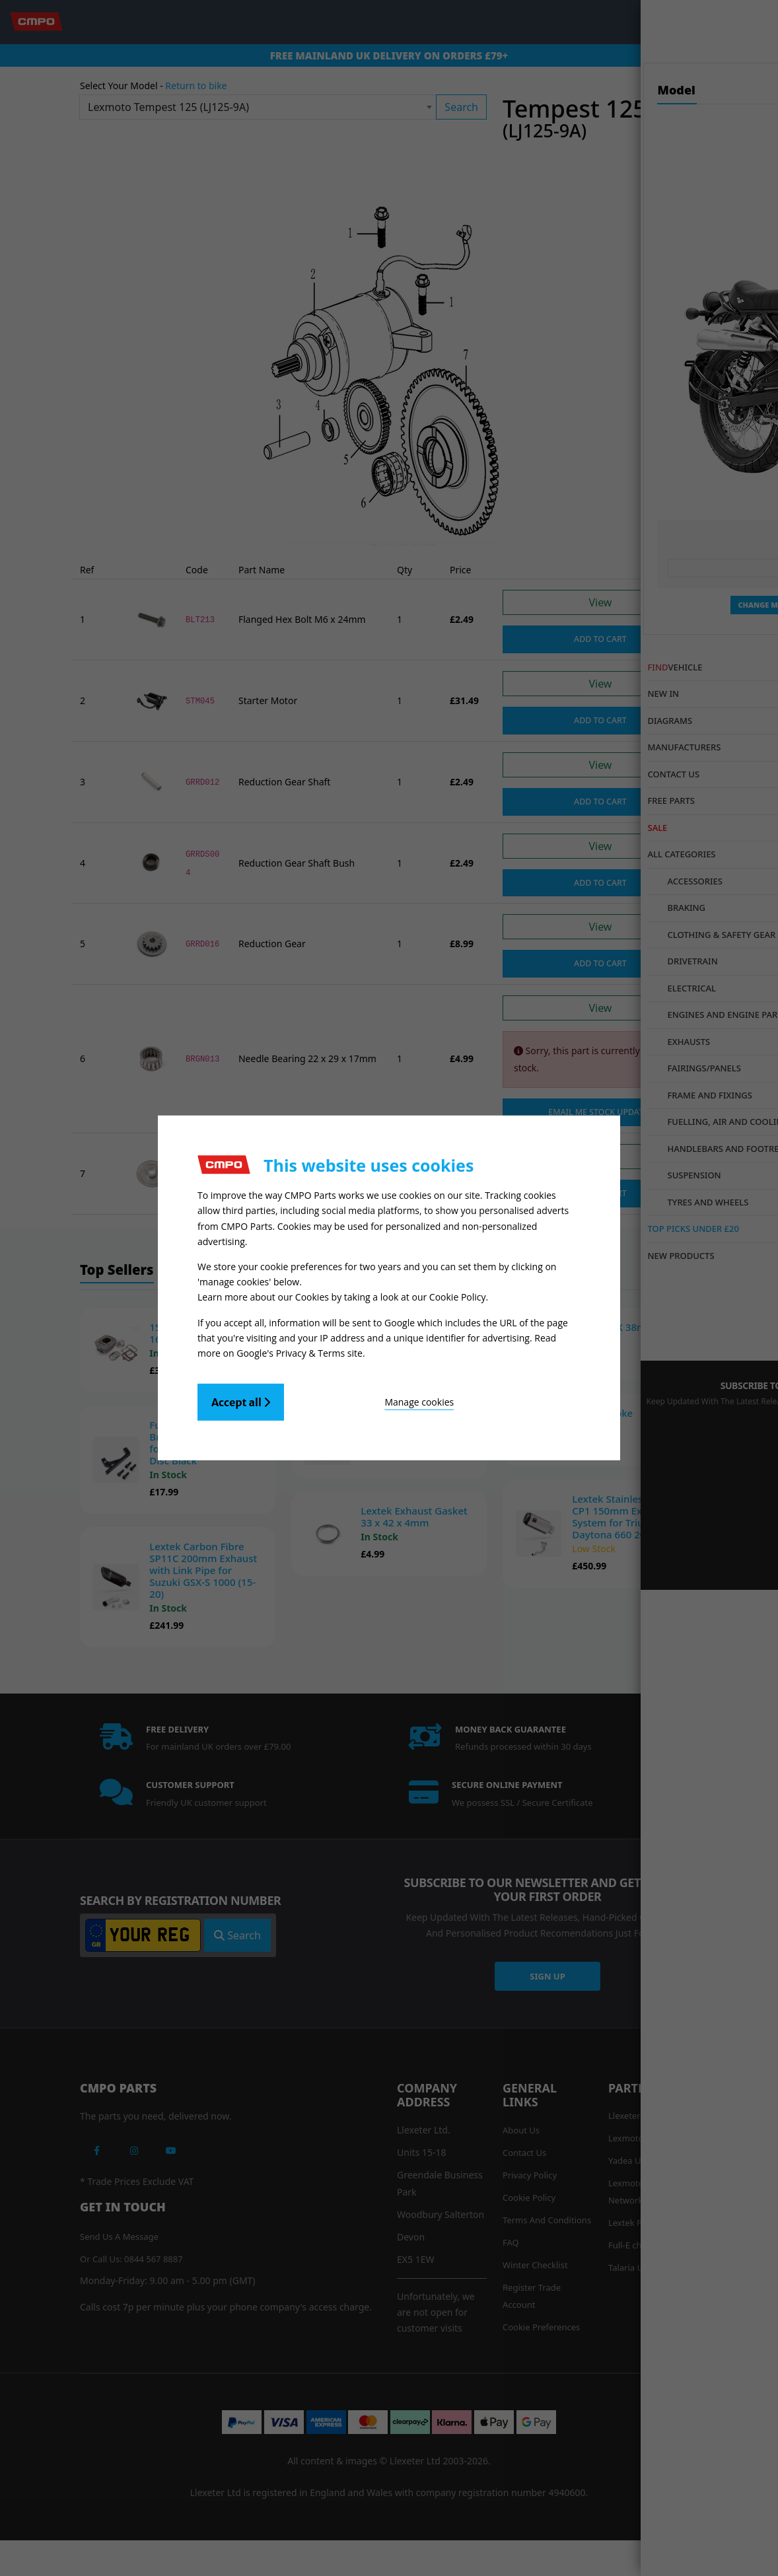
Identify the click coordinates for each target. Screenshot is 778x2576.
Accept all (240, 1398)
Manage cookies (357, 1398)
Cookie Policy (457, 1295)
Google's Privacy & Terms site (299, 1349)
